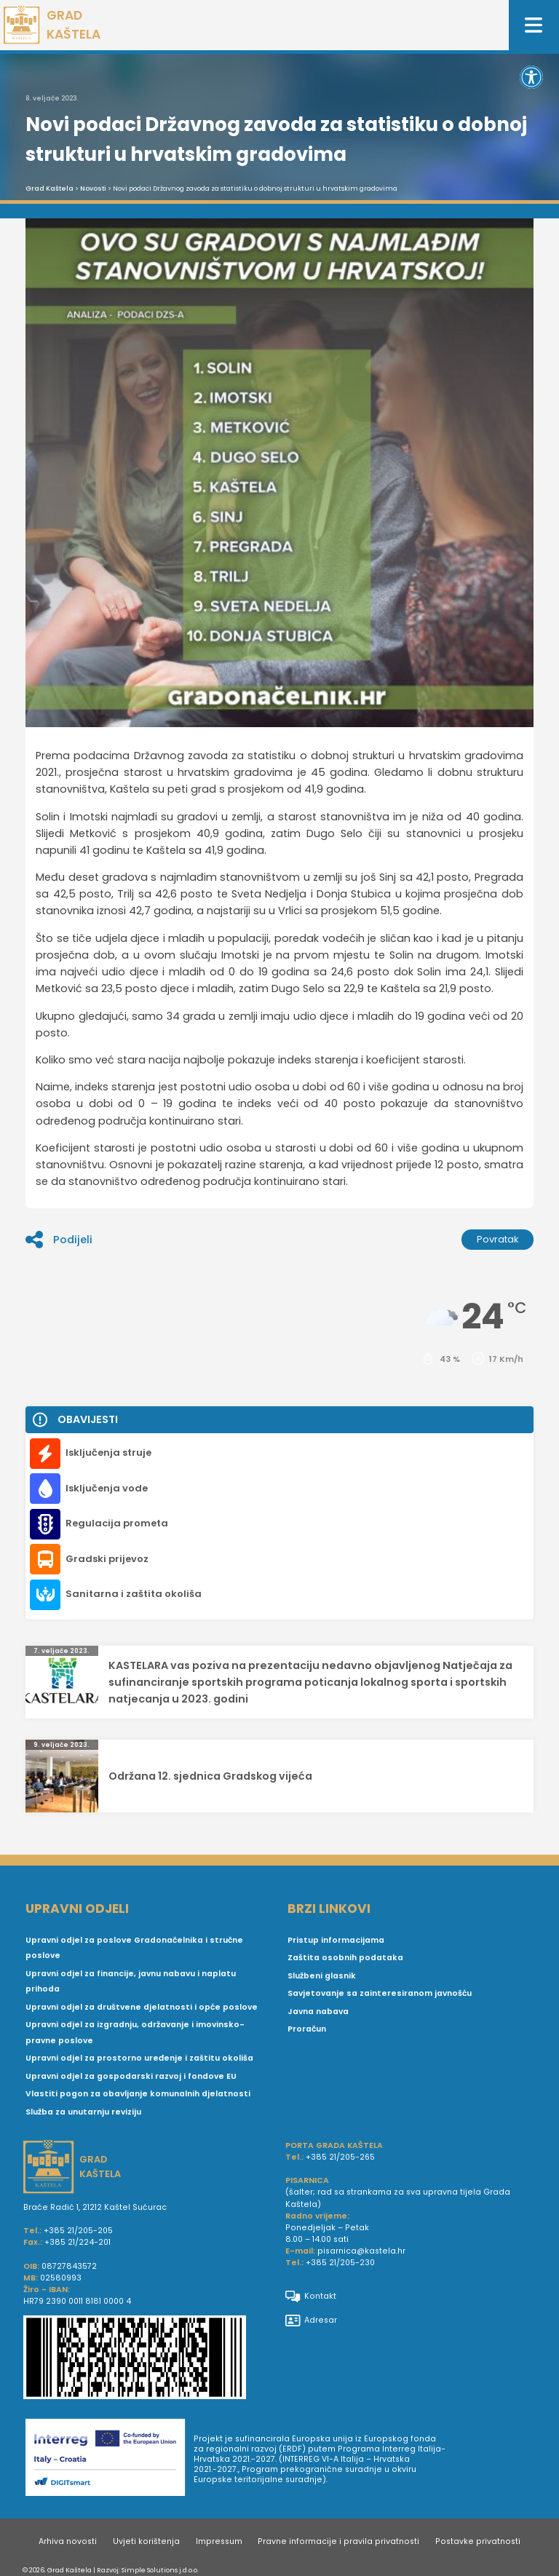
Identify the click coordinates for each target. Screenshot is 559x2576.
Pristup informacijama (336, 1940)
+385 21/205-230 (340, 2262)
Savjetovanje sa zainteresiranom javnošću (380, 1993)
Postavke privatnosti (477, 2541)
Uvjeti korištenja (146, 2541)
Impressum (219, 2541)
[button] (531, 77)
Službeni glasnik (322, 1975)
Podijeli (58, 1239)
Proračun (307, 2029)
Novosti (93, 188)
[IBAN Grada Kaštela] (148, 2359)
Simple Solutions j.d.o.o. (160, 2570)
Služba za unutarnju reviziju (83, 2112)
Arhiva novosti (68, 2541)
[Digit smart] (109, 2459)
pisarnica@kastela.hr (361, 2251)
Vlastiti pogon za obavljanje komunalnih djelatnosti (137, 2093)
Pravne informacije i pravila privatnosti (338, 2541)
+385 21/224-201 (77, 2242)
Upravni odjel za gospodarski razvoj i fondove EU (131, 2076)
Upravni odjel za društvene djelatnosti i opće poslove (141, 2007)
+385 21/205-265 (340, 2157)
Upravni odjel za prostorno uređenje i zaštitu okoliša (139, 2058)
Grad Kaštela (49, 188)
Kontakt (310, 2296)
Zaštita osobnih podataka (345, 1957)
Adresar (311, 2320)
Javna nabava (318, 2011)
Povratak (498, 1239)
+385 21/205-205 (78, 2230)
